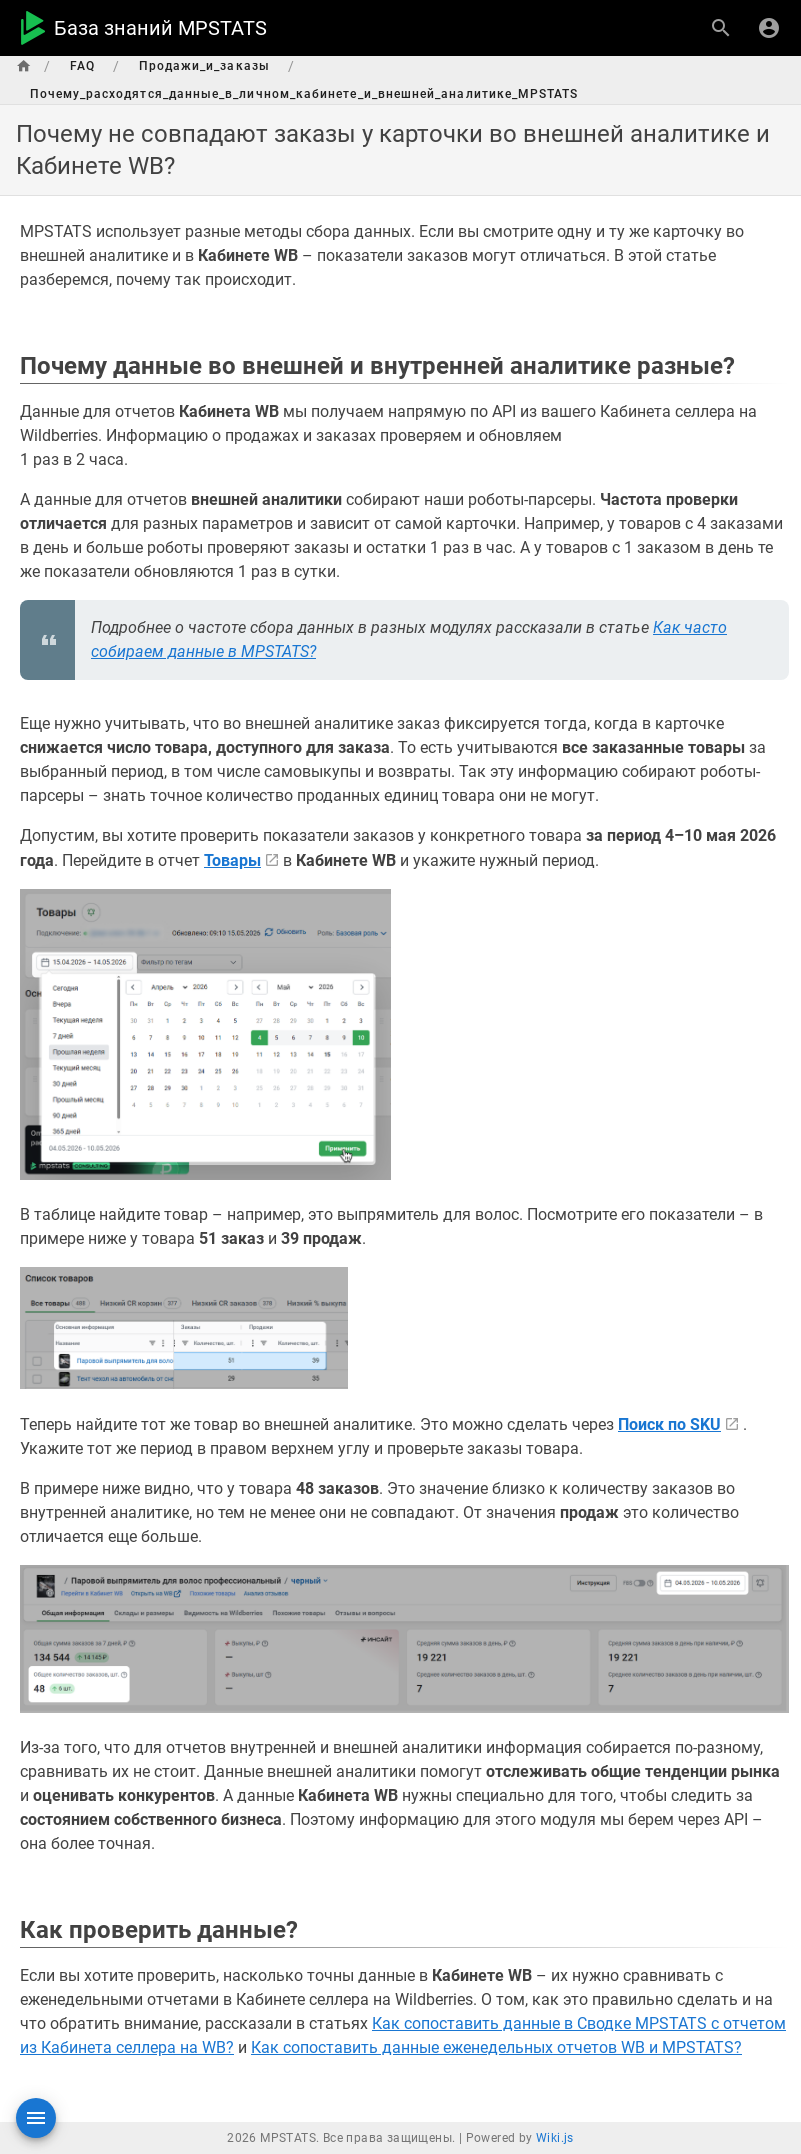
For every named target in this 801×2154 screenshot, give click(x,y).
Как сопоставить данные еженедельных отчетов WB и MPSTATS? (496, 2047)
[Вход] (769, 28)
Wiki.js (555, 2138)
